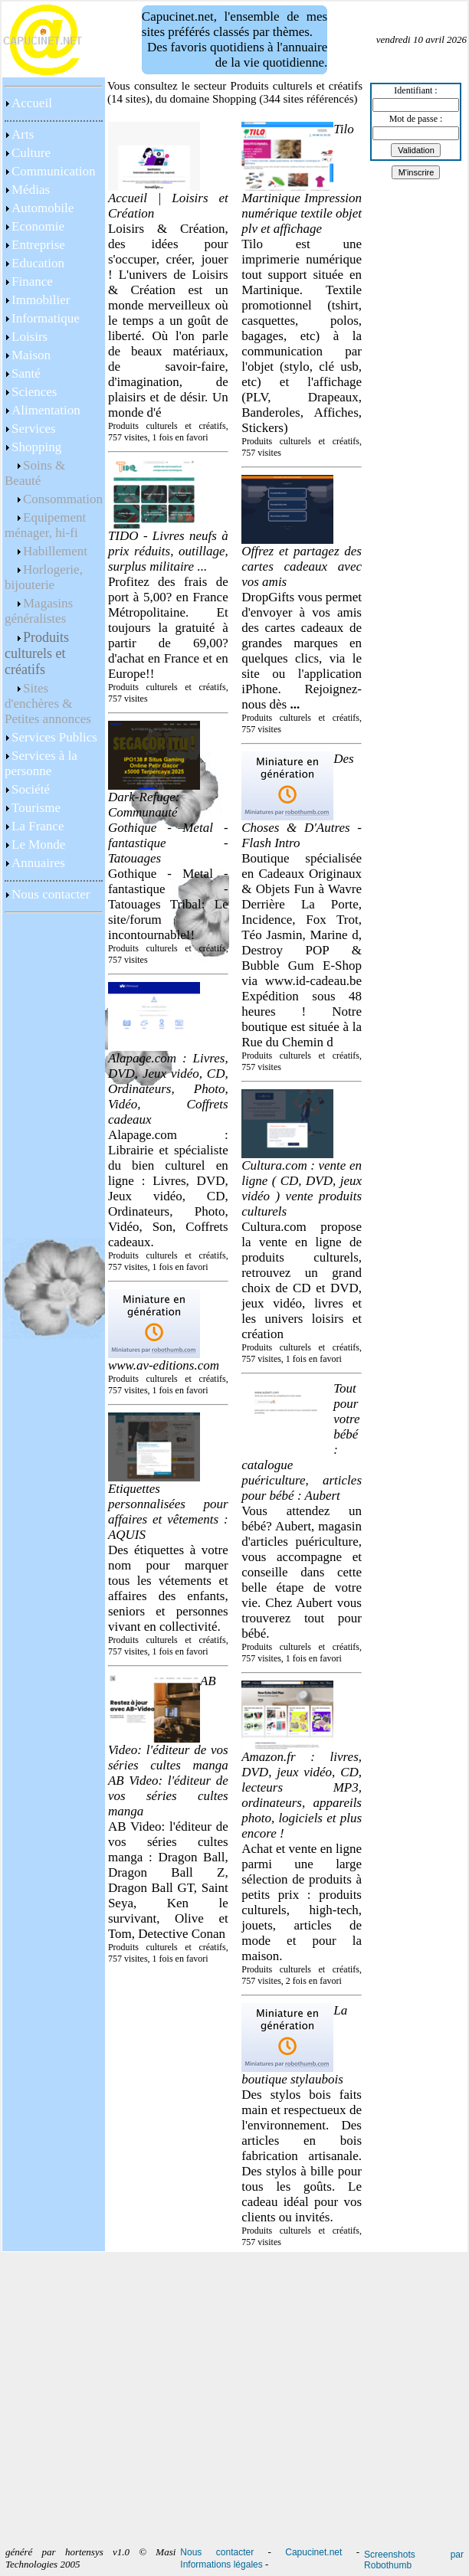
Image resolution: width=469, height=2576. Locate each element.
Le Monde (38, 844)
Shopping (36, 447)
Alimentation (45, 410)
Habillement (55, 551)
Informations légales (221, 2564)
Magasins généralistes (39, 611)
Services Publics (54, 737)
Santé (26, 373)
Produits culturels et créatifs (37, 653)
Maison (31, 355)
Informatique (45, 318)
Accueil (31, 103)
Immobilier (40, 300)
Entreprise (38, 244)
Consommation (63, 499)
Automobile (42, 208)
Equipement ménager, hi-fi (45, 525)
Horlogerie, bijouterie (44, 577)
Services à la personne (41, 763)
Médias (30, 189)
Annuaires (38, 863)
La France (37, 826)
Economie (37, 226)
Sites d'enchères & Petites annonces (48, 703)
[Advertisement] (54, 2101)
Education (37, 263)
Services (33, 428)
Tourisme (36, 807)
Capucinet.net (313, 2552)
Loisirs (29, 336)
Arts (22, 134)
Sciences (34, 392)
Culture (31, 153)
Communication (53, 171)
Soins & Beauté (35, 473)
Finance (32, 281)
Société (30, 789)
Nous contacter (50, 894)
